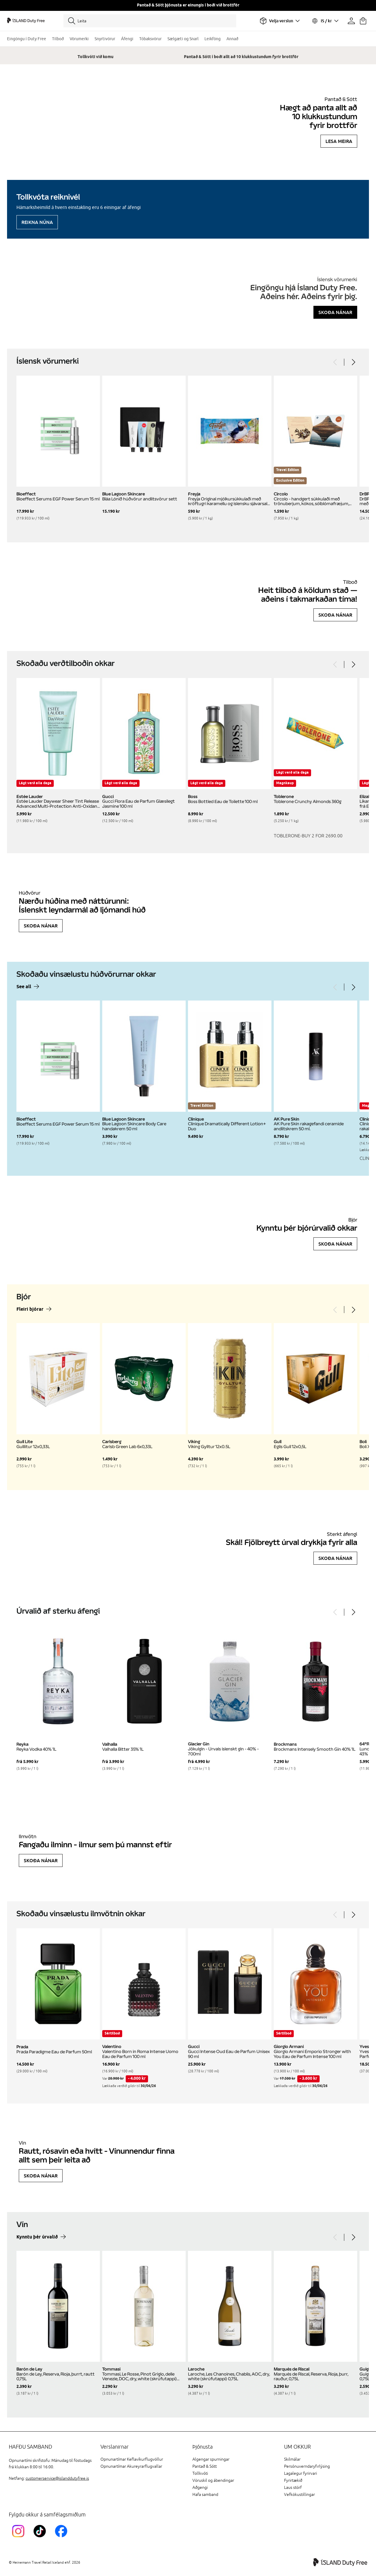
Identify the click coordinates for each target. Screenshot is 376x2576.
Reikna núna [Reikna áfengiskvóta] (37, 222)
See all (23, 987)
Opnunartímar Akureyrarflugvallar (131, 2466)
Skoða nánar (335, 312)
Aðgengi (200, 2487)
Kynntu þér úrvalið (37, 2237)
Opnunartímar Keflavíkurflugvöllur (131, 2459)
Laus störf (293, 2487)
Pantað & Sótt (204, 2466)
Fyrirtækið (293, 2480)
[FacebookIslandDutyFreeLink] (62, 2538)
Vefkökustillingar (299, 2494)
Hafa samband (205, 2494)
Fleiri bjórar (29, 1309)
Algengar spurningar (210, 2459)
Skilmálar (292, 2459)
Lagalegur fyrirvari (300, 2473)
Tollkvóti (200, 2473)
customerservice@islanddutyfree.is (57, 2478)
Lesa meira (338, 141)
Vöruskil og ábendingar (213, 2480)
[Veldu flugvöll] (279, 21)
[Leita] (149, 20)
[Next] (353, 362)
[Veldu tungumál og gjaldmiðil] (325, 21)
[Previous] (335, 362)
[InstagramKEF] (19, 2538)
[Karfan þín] (363, 20)
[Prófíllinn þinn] (351, 20)
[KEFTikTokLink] (41, 2538)
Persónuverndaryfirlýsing (307, 2466)
